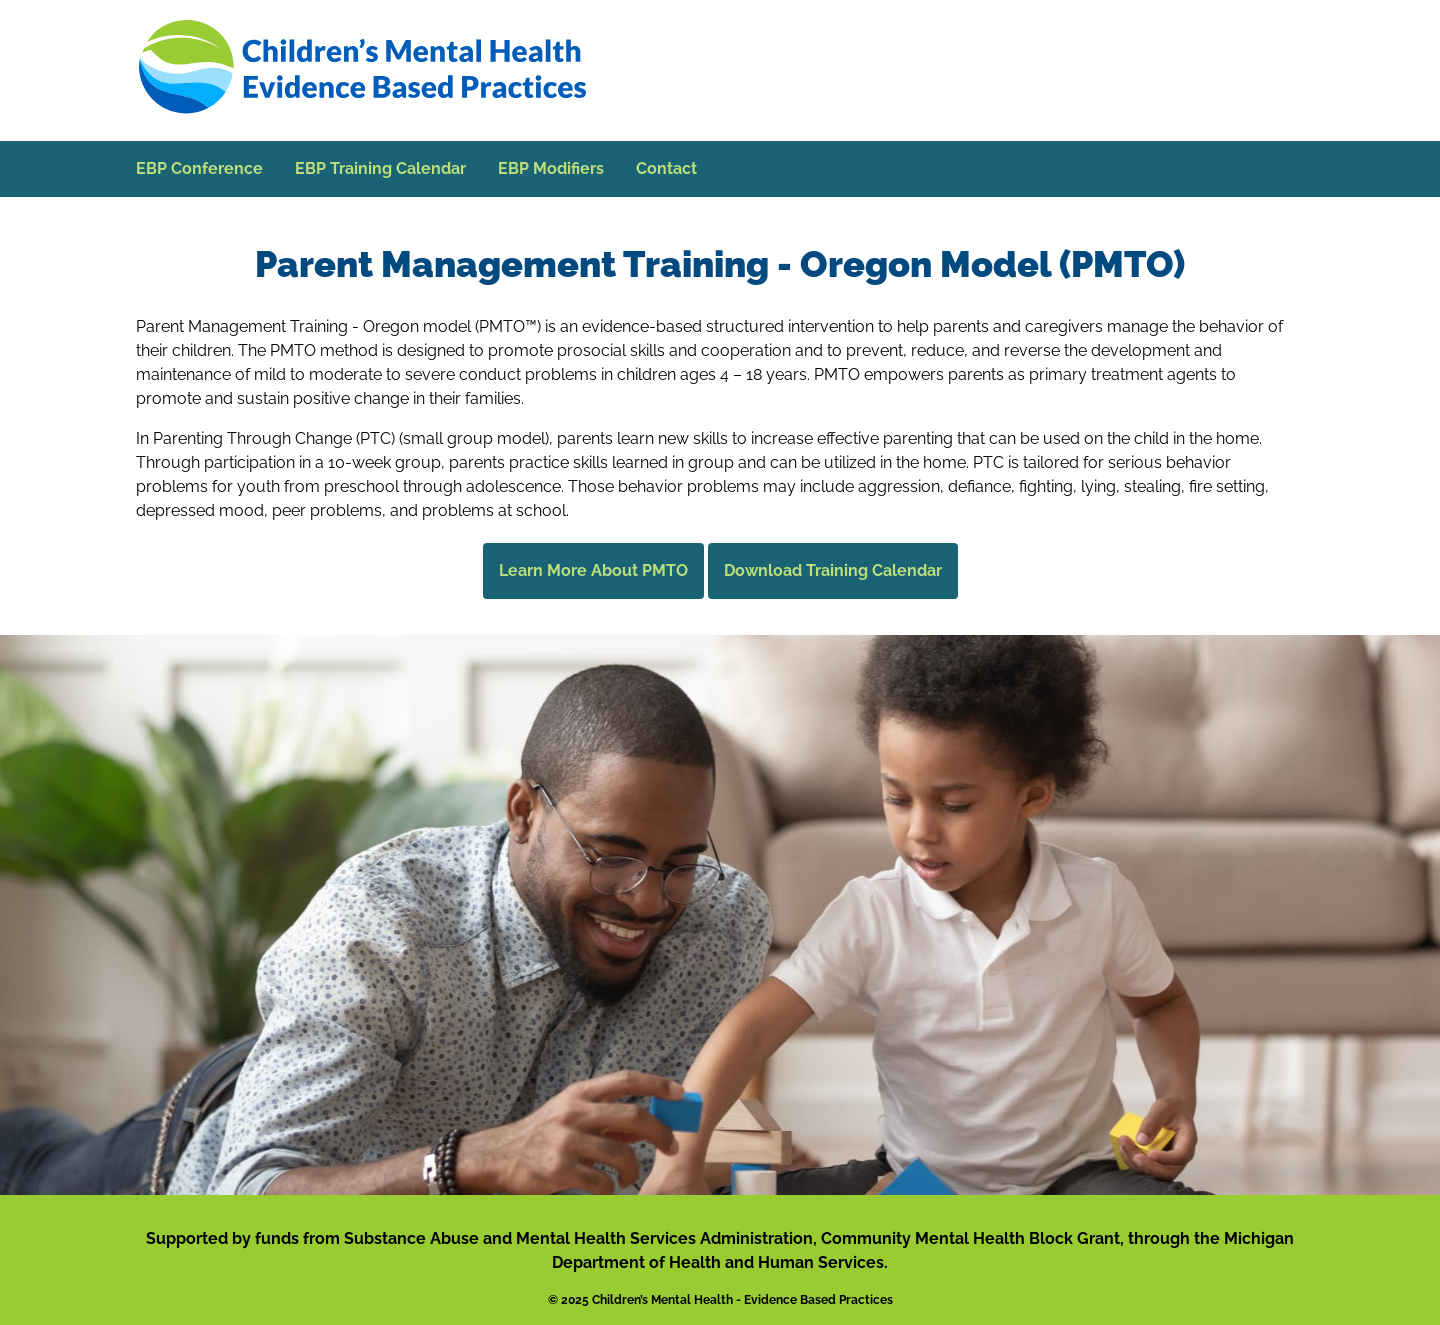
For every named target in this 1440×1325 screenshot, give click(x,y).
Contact (666, 168)
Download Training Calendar (833, 570)
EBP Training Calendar (380, 168)
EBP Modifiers (551, 168)
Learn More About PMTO (593, 570)
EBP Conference (199, 168)
